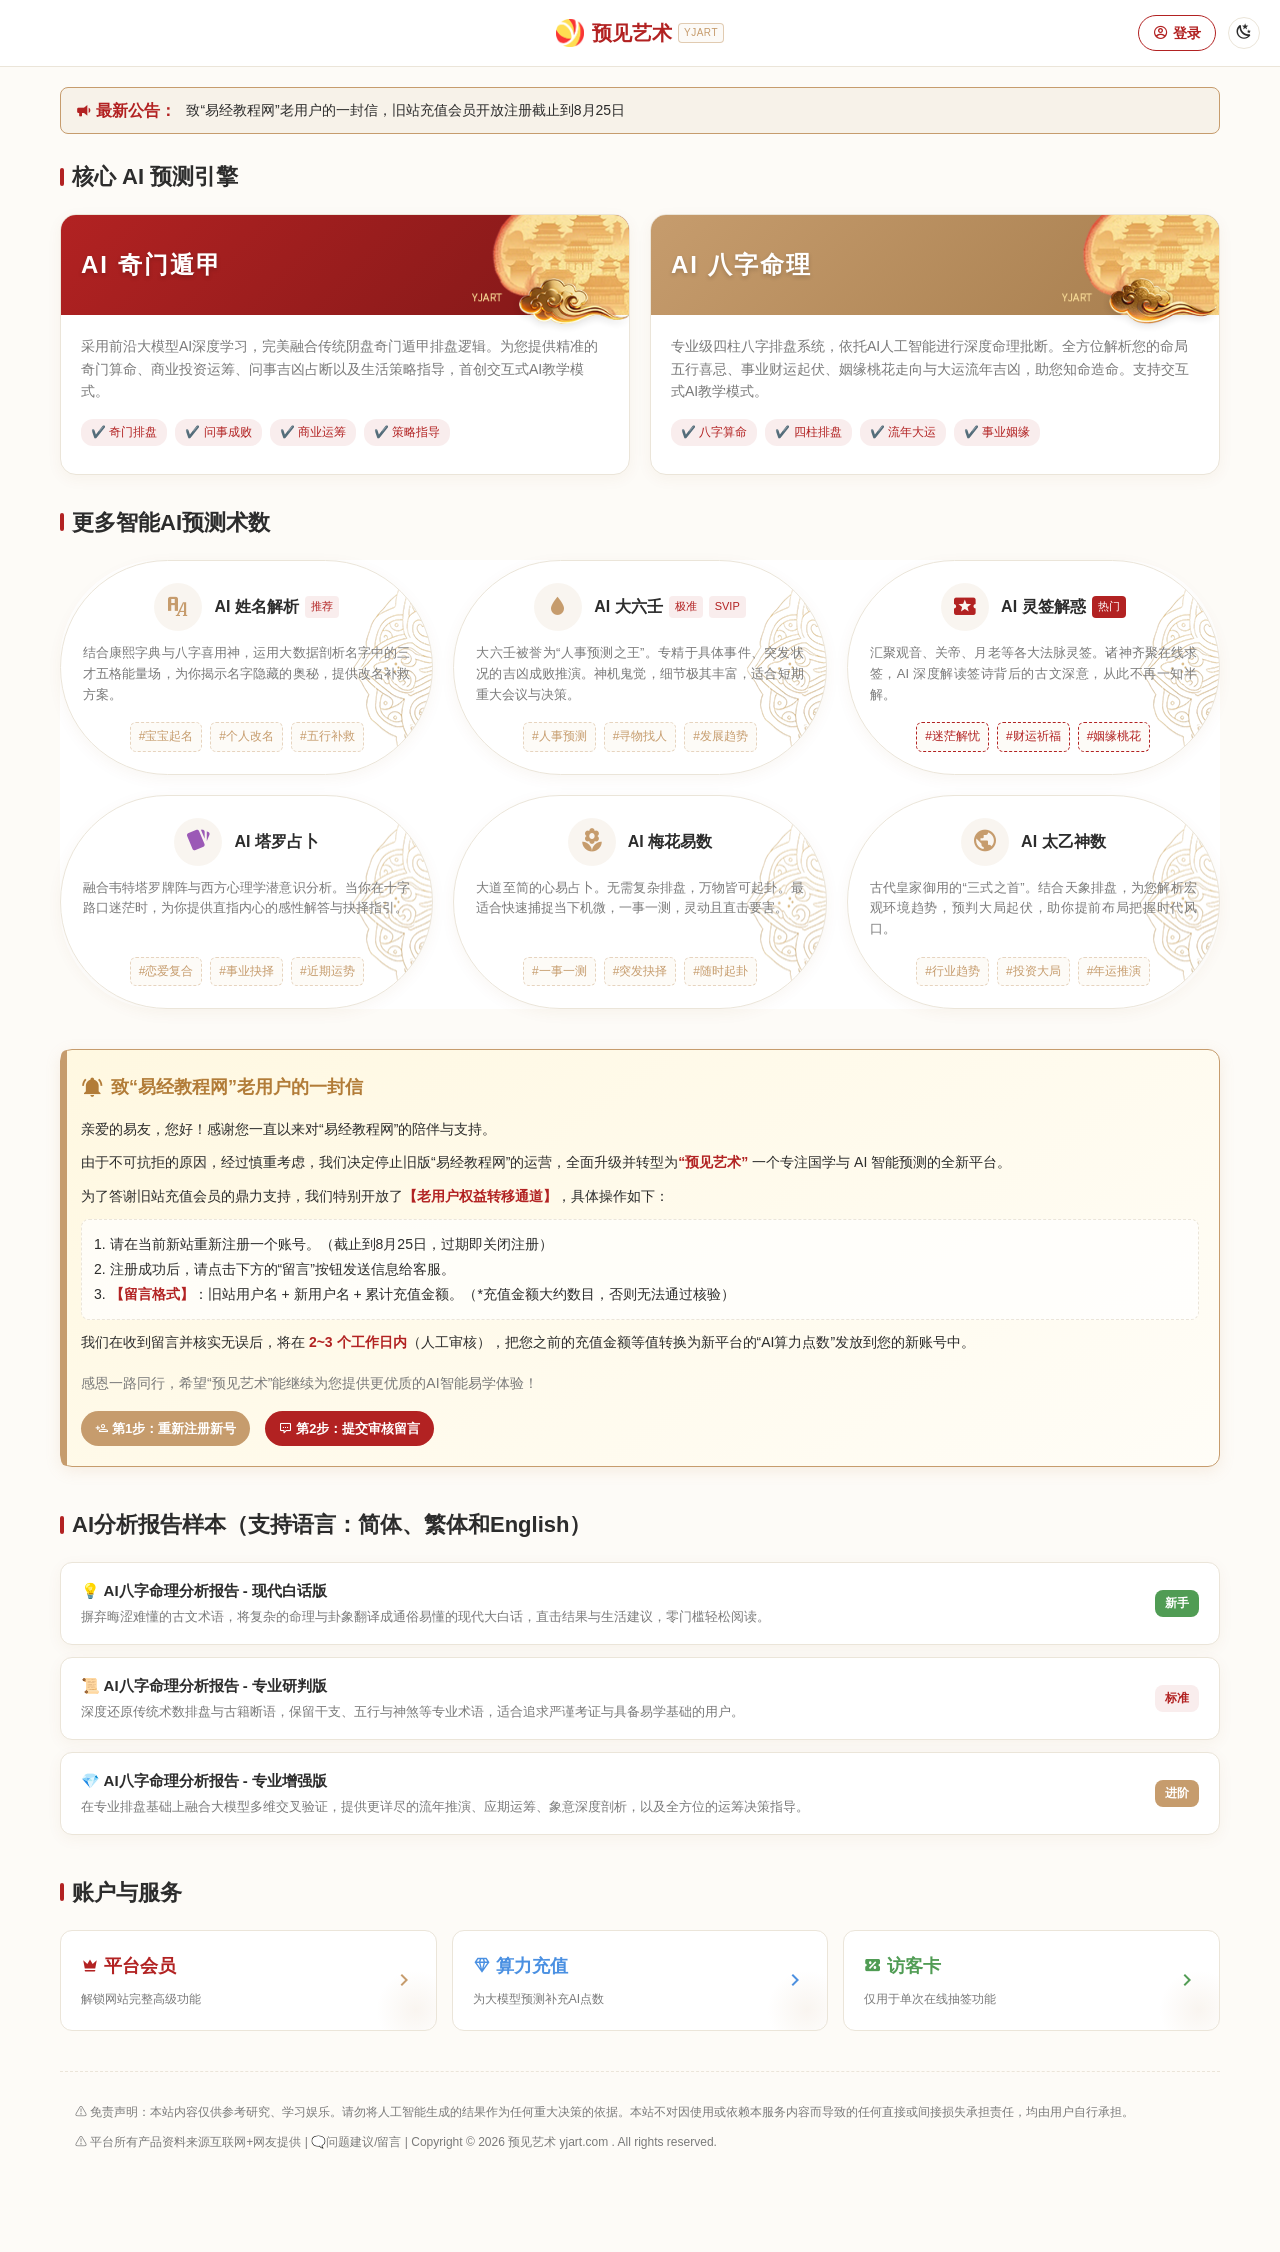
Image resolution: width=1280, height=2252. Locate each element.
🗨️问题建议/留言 (356, 2142)
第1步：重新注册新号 (165, 1428)
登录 (1177, 33)
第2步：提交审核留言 (349, 1428)
